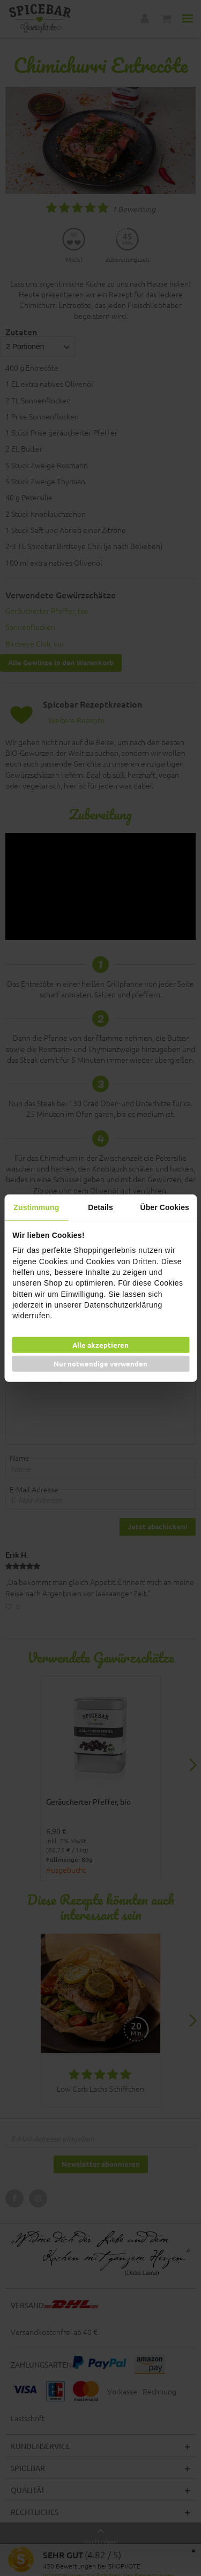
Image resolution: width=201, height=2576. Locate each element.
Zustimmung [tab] (36, 1207)
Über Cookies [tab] (164, 1207)
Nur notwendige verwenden (100, 1363)
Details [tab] (100, 1207)
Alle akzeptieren (100, 1344)
